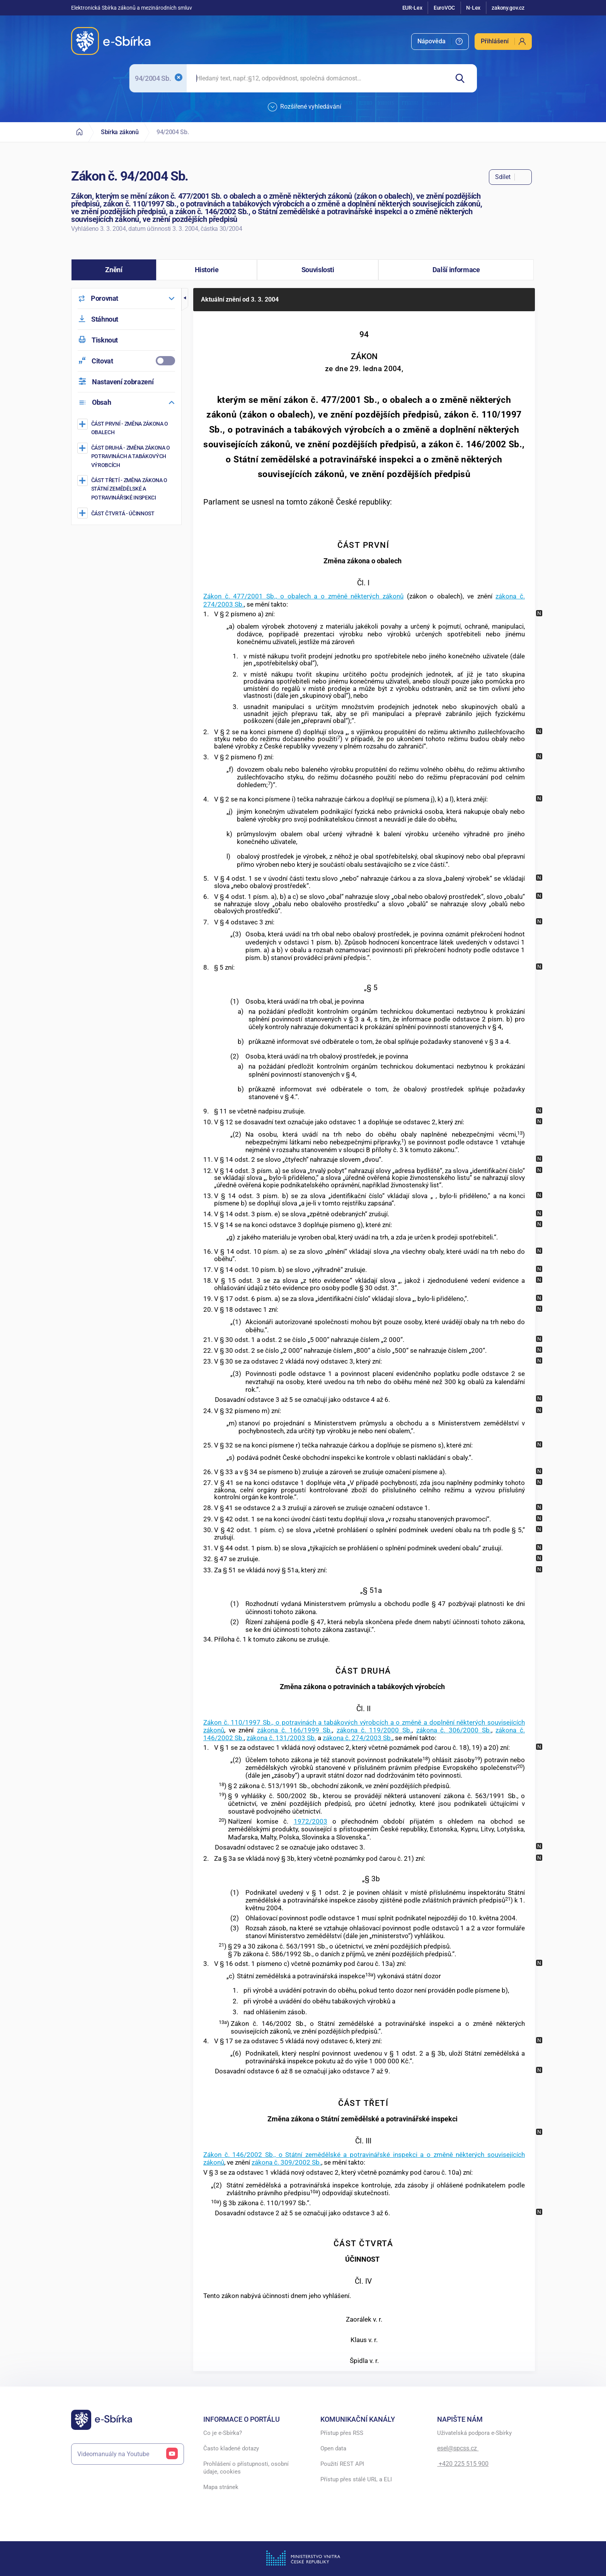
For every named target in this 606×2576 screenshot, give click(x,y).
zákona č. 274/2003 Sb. (357, 1738)
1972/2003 (310, 1821)
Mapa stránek (220, 2487)
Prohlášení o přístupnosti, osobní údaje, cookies (246, 2467)
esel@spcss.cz (457, 2448)
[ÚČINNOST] (127, 513)
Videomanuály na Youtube (127, 2454)
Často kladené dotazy (231, 2448)
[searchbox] (317, 78)
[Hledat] (463, 78)
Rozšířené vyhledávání (304, 107)
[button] (113, 269)
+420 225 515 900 (463, 2463)
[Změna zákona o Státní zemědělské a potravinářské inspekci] (127, 488)
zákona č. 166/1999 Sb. (294, 1730)
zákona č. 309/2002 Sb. (286, 2162)
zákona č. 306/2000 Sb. (453, 1730)
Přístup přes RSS (341, 2432)
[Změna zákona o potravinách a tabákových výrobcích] (127, 456)
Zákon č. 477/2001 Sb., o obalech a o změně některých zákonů (303, 596)
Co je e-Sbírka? (222, 2432)
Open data (333, 2448)
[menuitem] (440, 41)
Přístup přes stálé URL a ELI (356, 2479)
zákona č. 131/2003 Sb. (281, 1738)
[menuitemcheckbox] (126, 361)
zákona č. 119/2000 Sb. (374, 1730)
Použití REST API (342, 2463)
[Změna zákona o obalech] (127, 428)
